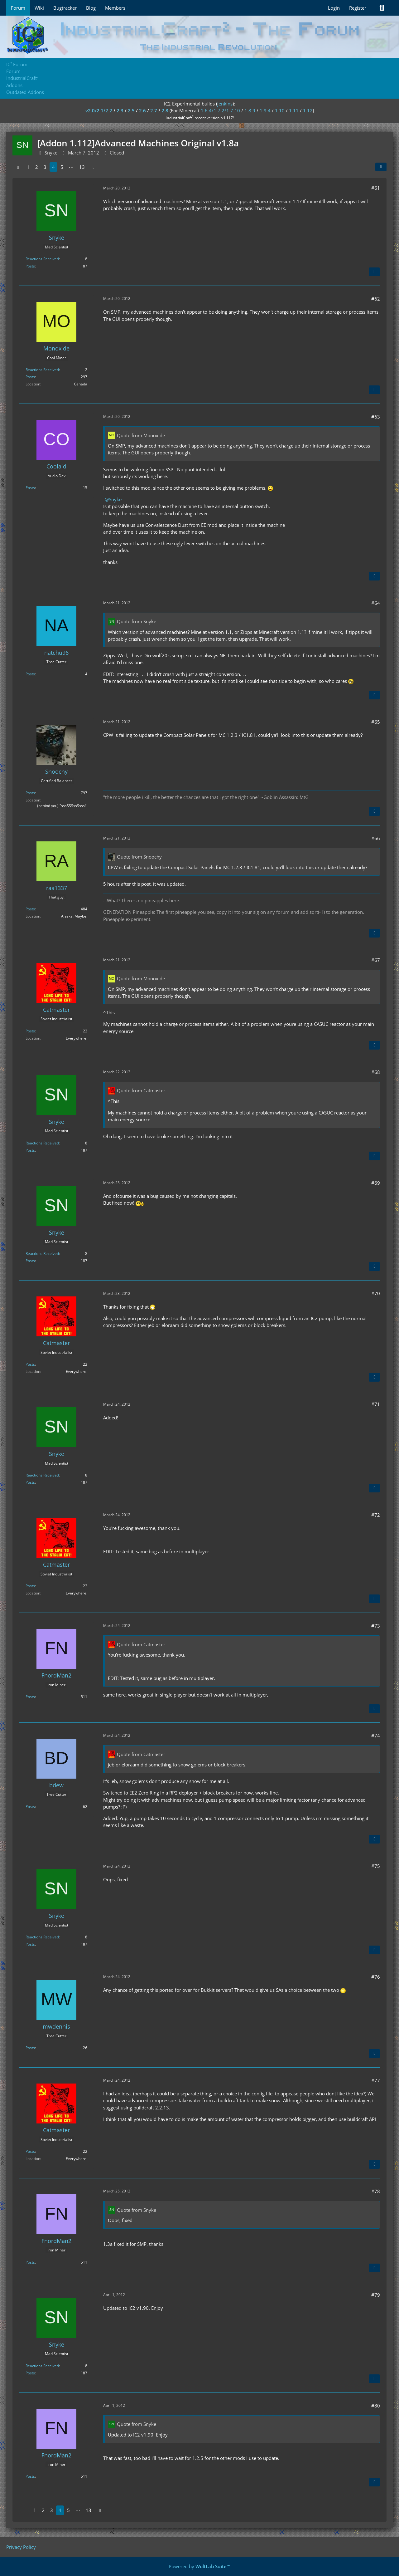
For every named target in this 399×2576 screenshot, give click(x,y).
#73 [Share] (375, 1626)
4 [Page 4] (53, 167)
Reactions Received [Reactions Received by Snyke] (42, 259)
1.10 (280, 110)
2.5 (131, 110)
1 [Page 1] (28, 167)
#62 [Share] (375, 299)
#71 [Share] (375, 1404)
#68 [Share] (375, 1072)
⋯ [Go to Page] (71, 167)
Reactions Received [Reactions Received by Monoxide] (42, 369)
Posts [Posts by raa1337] (30, 909)
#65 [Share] (375, 722)
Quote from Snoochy (139, 857)
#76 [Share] (375, 1977)
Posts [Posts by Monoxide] (30, 377)
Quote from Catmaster (141, 1090)
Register (357, 8)
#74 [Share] (375, 1735)
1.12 (308, 110)
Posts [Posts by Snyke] (30, 266)
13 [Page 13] (82, 167)
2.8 (164, 110)
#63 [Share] (375, 417)
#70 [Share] (375, 1293)
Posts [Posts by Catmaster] (30, 1031)
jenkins (225, 103)
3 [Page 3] (45, 167)
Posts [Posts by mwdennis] (30, 2047)
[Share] (381, 167)
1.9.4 (265, 110)
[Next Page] (93, 167)
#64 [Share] (375, 603)
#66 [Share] (375, 838)
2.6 (142, 110)
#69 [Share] (375, 1183)
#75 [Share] (375, 1866)
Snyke (115, 499)
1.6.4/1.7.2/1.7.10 (220, 110)
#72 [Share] (375, 1515)
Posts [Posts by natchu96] (30, 674)
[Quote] (374, 271)
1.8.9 (249, 110)
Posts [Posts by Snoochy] (30, 793)
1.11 (294, 110)
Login (334, 8)
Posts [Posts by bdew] (30, 1806)
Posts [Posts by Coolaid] (30, 487)
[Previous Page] (18, 167)
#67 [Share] (375, 960)
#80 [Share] (375, 2405)
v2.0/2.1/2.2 (98, 110)
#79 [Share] (375, 2295)
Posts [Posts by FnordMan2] (30, 1696)
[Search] (382, 8)
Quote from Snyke (136, 621)
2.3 (120, 110)
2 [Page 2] (36, 167)
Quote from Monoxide (141, 435)
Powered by (199, 2566)
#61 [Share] (375, 188)
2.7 (153, 110)
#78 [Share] (375, 2191)
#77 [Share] (375, 2080)
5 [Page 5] (61, 167)
